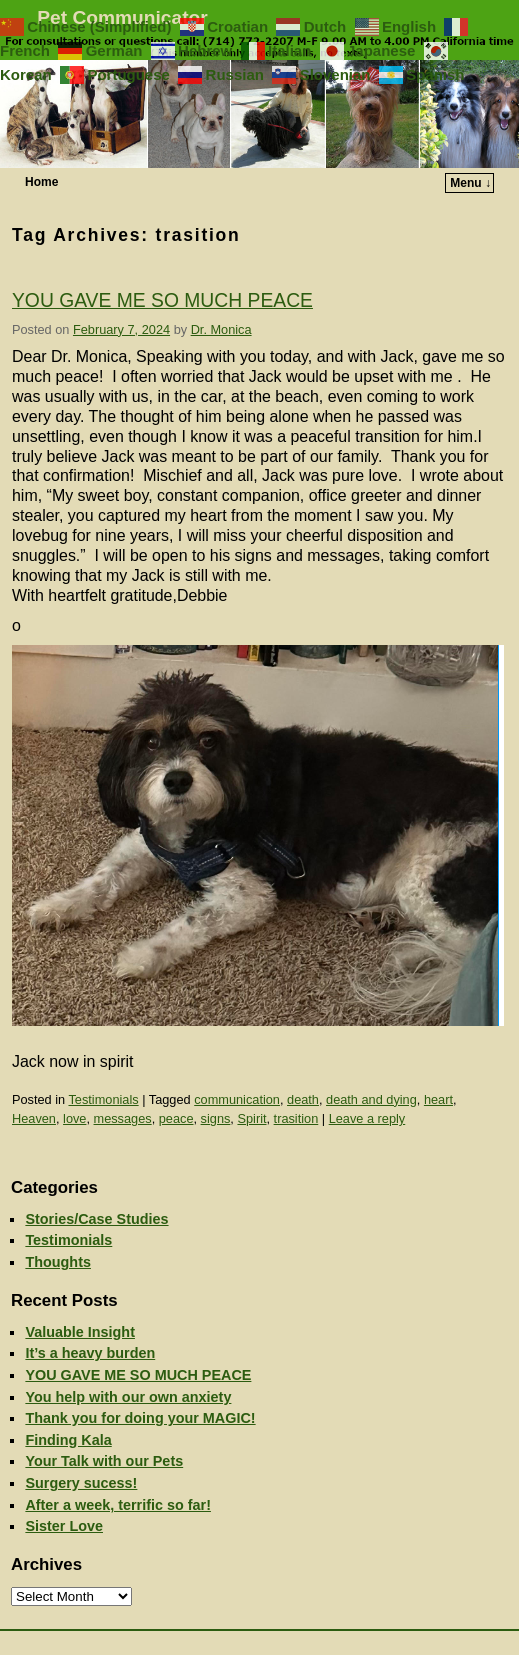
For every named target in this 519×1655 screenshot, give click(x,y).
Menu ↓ (470, 183)
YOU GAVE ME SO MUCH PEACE (162, 300)
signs (216, 1118)
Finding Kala (68, 1440)
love (74, 1118)
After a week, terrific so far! (118, 1505)
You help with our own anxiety (128, 1397)
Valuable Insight (80, 1332)
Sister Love (64, 1526)
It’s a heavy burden (90, 1353)
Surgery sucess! (81, 1483)
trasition (296, 1118)
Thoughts (58, 1262)
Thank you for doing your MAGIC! (140, 1418)
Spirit (251, 1118)
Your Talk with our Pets (104, 1461)
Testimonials (103, 1099)
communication (237, 1099)
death (303, 1099)
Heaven (34, 1118)
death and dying (371, 1099)
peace (176, 1118)
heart (438, 1099)
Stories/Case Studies (96, 1219)
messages (123, 1118)
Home (41, 182)
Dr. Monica (221, 329)
